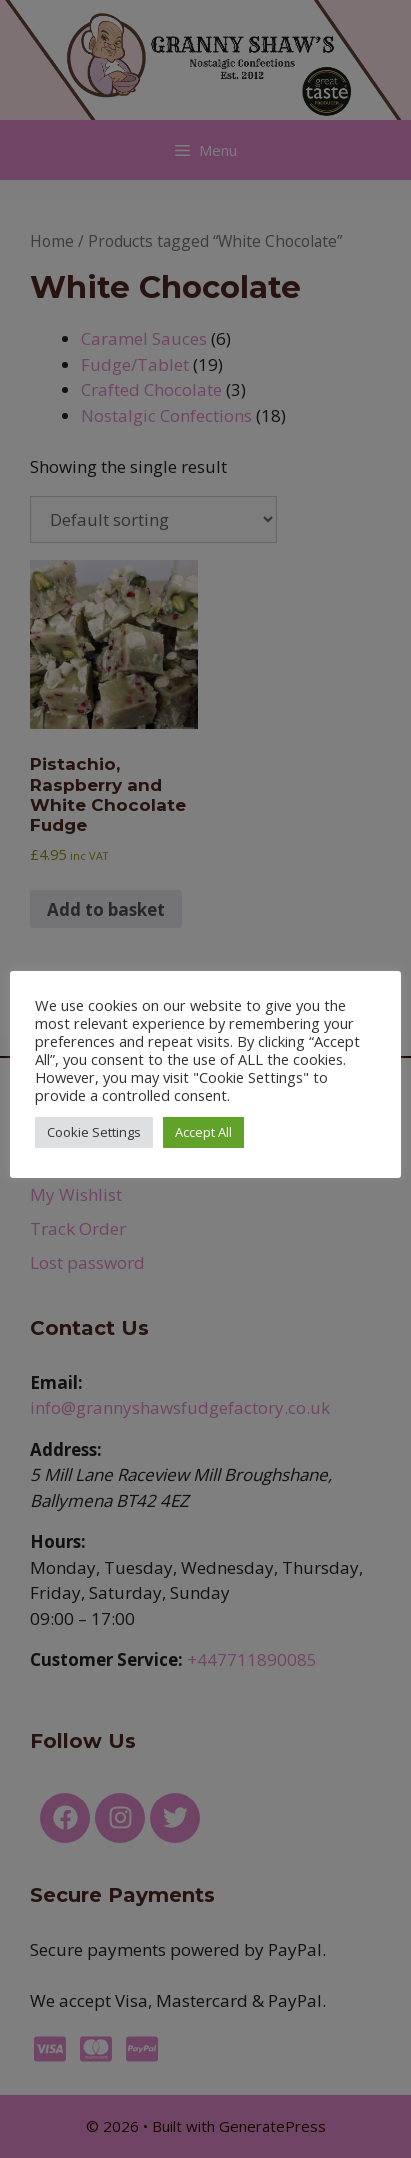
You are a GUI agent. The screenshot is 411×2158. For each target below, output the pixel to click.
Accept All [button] (203, 1132)
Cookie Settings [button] (94, 1132)
